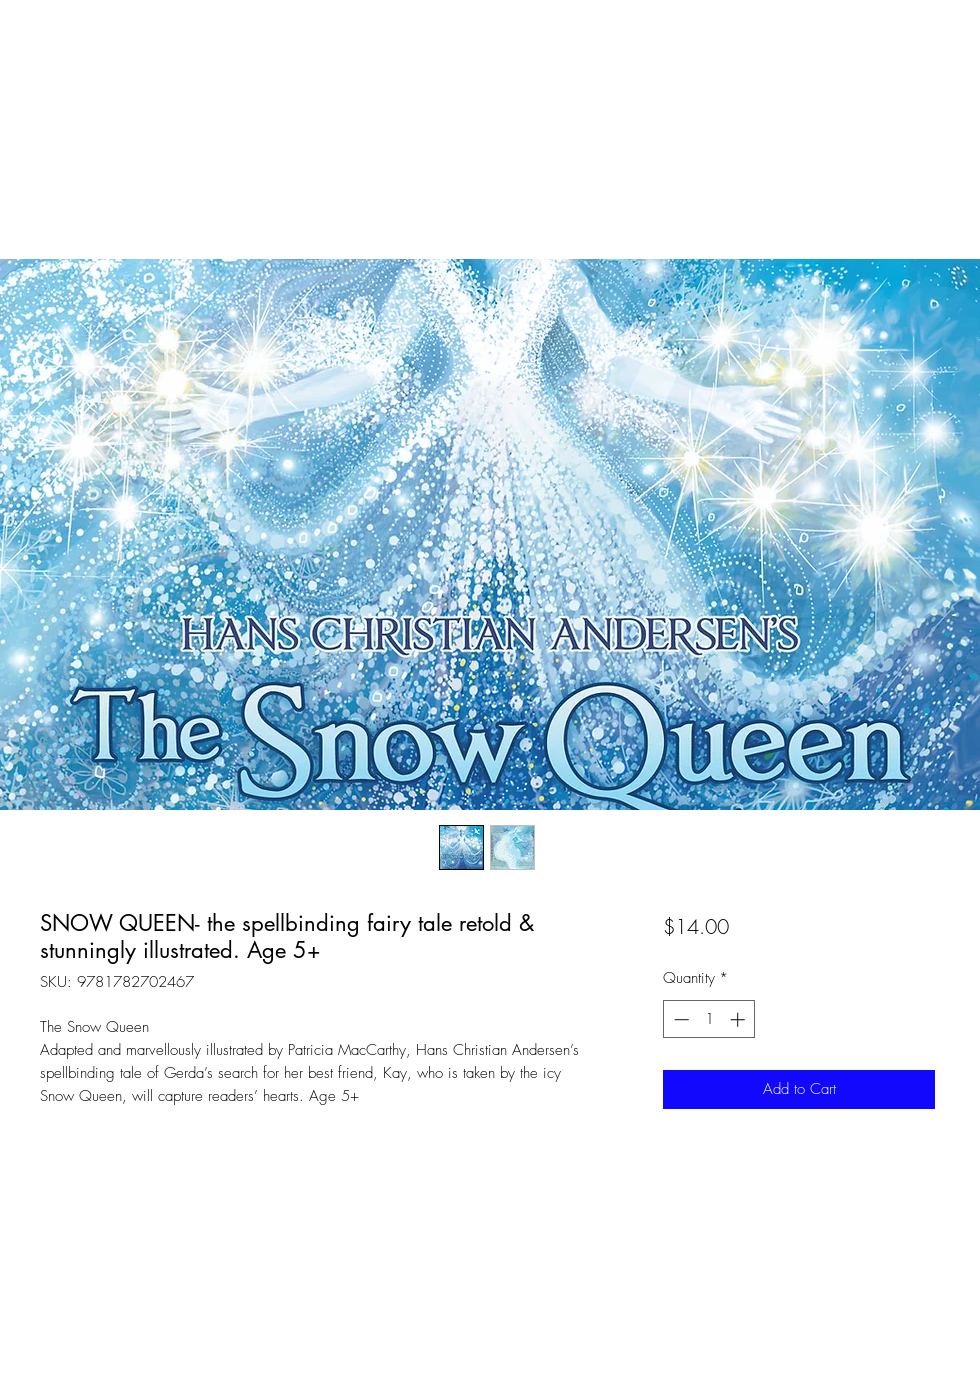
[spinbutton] (709, 1019)
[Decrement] (679, 1019)
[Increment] (739, 1019)
